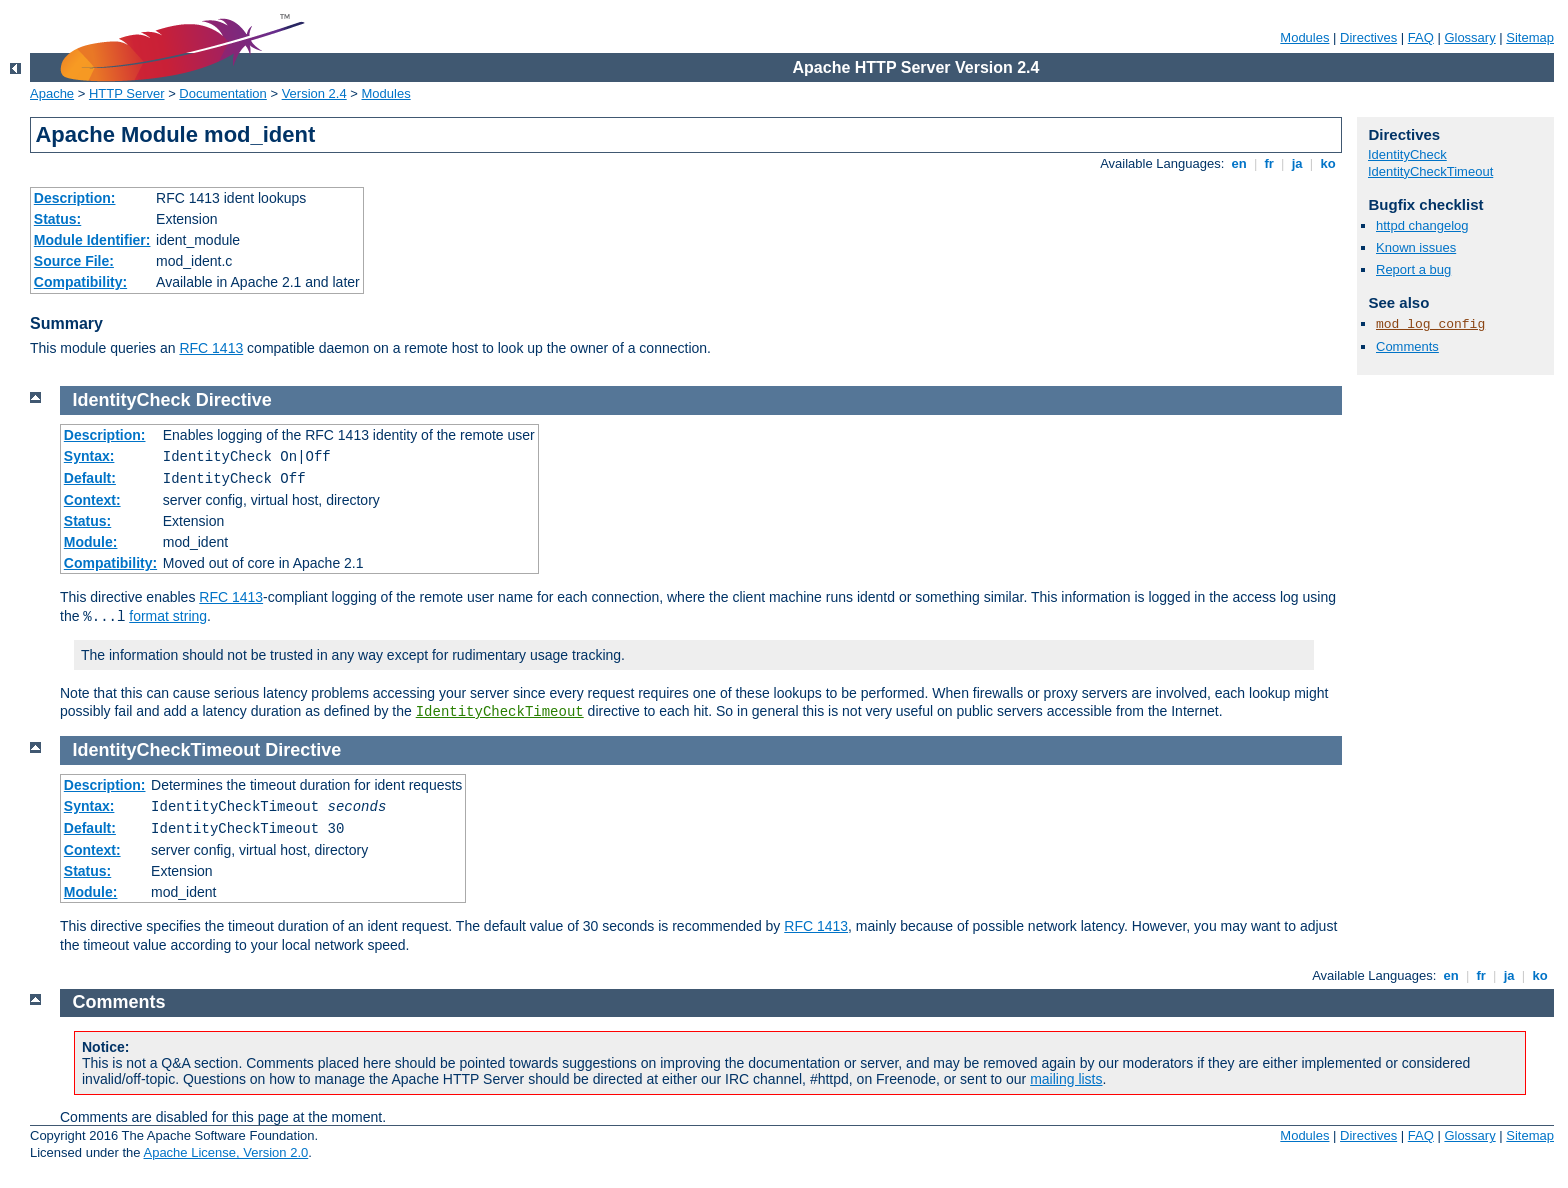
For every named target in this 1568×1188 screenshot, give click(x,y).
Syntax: (89, 456)
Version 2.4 (314, 93)
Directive (234, 400)
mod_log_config (1430, 324)
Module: (91, 542)
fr (1269, 163)
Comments (1407, 346)
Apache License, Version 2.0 (225, 1152)
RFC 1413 (211, 348)
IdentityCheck (1407, 154)
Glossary (1469, 37)
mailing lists (1066, 1079)
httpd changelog (1422, 225)
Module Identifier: (92, 240)
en (1239, 163)
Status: (57, 219)
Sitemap (1530, 37)
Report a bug (1413, 269)
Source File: (74, 261)
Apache (52, 93)
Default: (90, 478)
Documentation (222, 93)
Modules (1304, 37)
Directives (1368, 37)
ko (1328, 163)
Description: (75, 198)
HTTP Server (127, 93)
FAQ (1421, 37)
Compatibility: (80, 282)
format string (168, 616)
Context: (92, 500)
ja (1297, 163)
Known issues (1416, 247)
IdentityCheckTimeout (1430, 171)
